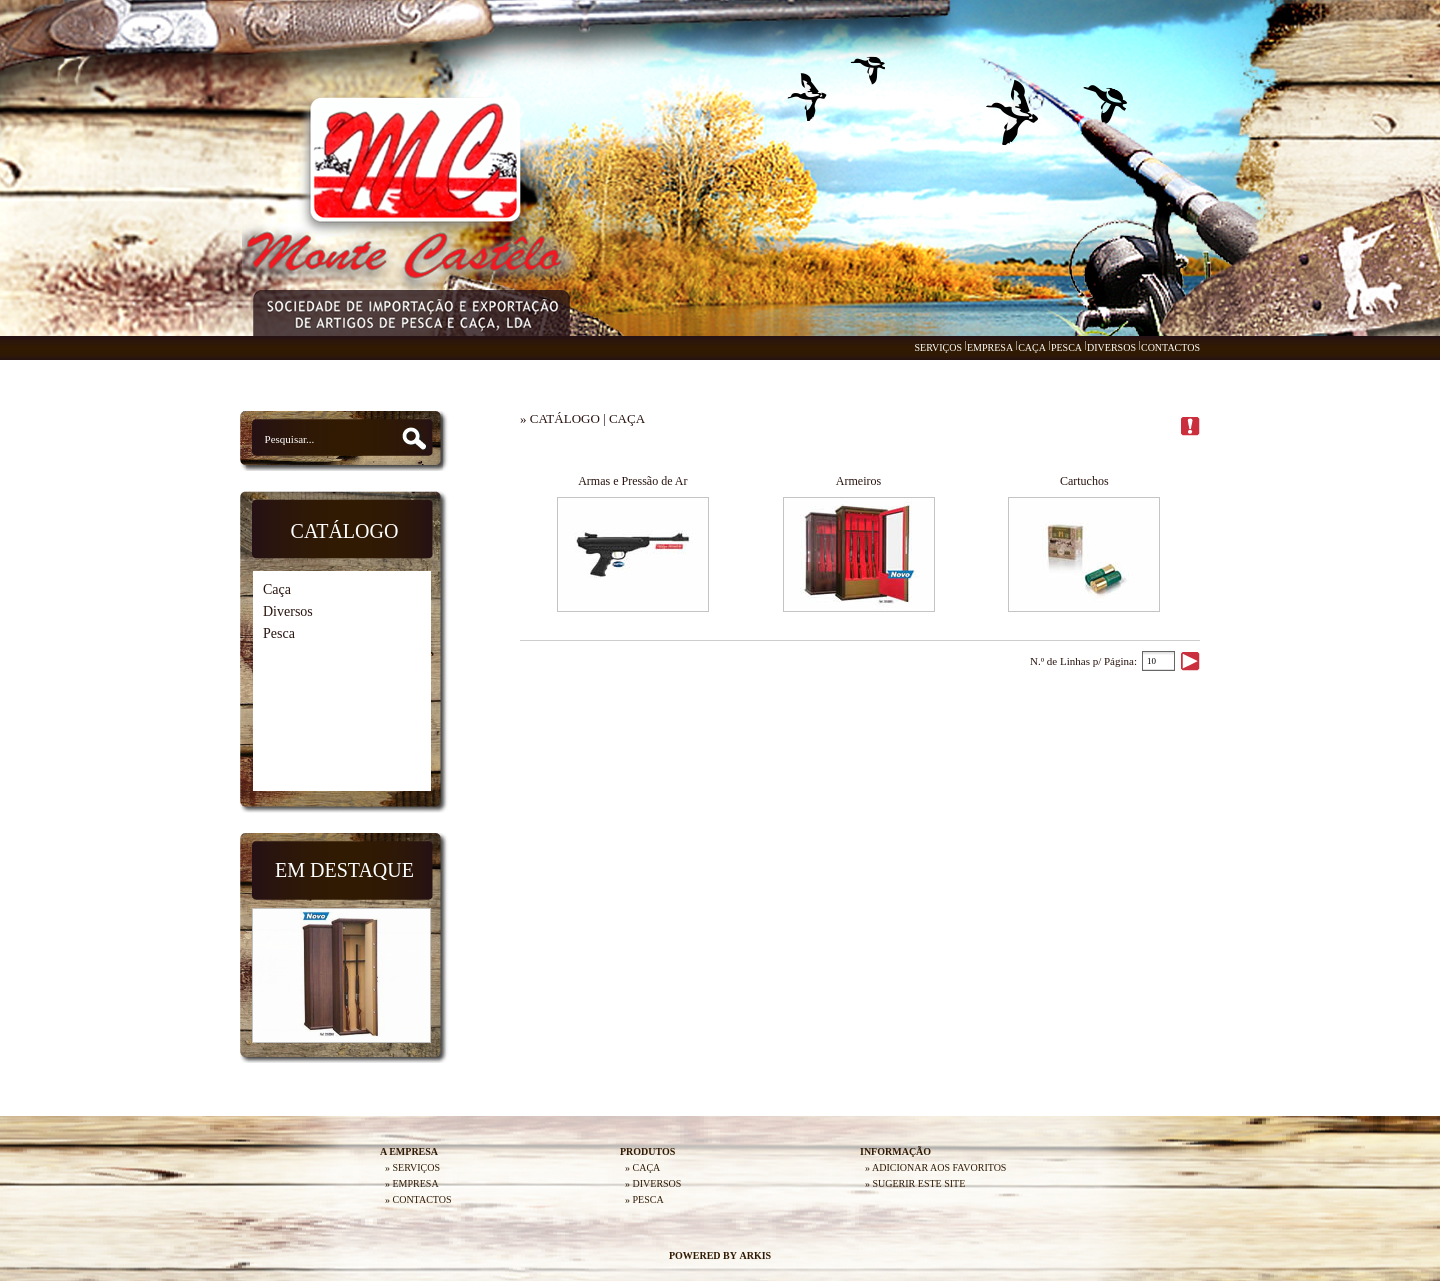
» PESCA (644, 1199)
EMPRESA (990, 347)
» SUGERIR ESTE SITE (915, 1183)
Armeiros (858, 481)
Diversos (288, 611)
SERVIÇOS (938, 347)
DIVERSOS (1111, 347)
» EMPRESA (412, 1183)
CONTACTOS (1170, 347)
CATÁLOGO (565, 418)
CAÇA (1032, 347)
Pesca (279, 633)
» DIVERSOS (653, 1183)
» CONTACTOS (418, 1199)
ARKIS (755, 1255)
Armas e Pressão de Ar (632, 481)
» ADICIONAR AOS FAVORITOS (935, 1167)
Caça (277, 589)
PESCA (1066, 347)
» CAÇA (642, 1167)
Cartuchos (1084, 481)
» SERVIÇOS (412, 1167)
